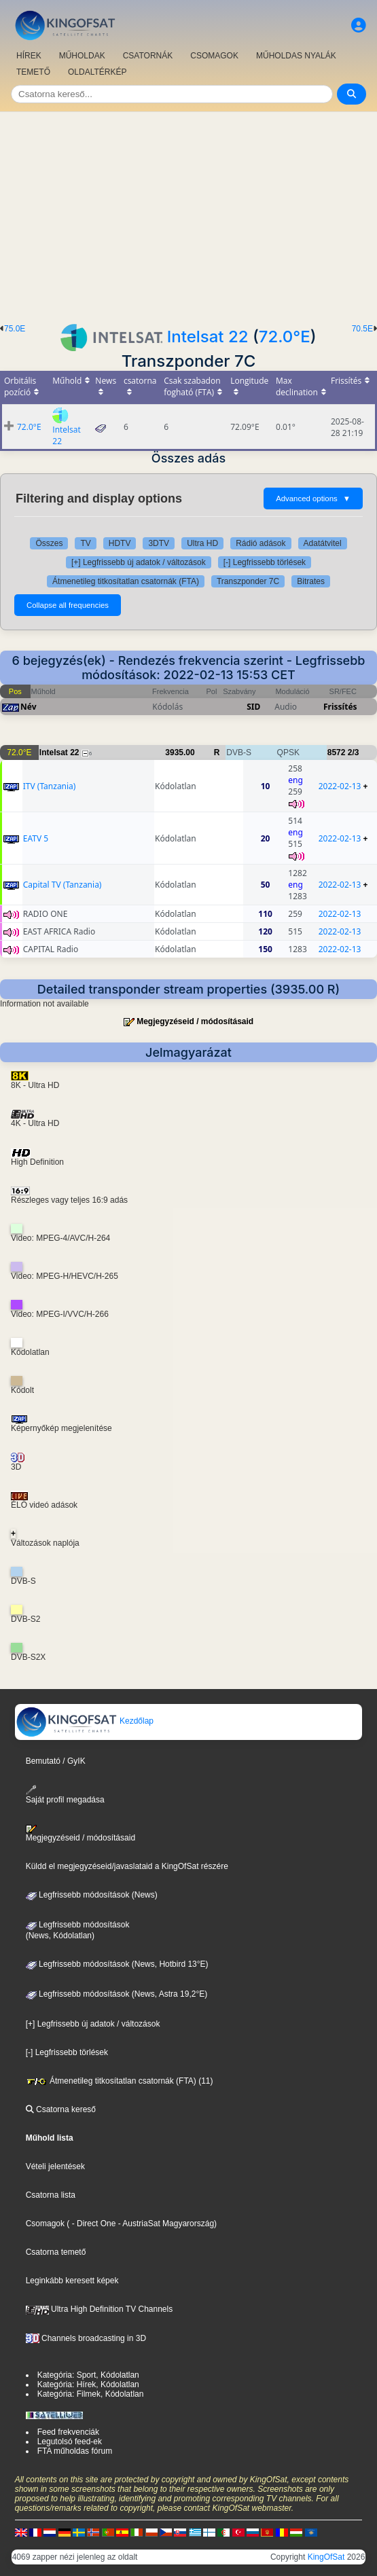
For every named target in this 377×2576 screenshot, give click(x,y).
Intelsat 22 (208, 336)
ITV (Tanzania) (49, 786)
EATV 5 (35, 838)
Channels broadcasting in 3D (86, 2338)
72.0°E (284, 336)
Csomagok (45, 2223)
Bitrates (311, 581)
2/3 (353, 752)
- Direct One (94, 2223)
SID (253, 706)
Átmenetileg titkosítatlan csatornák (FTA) (125, 581)
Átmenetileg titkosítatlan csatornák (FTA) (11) (119, 2081)
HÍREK (28, 55)
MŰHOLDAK (82, 55)
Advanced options (313, 498)
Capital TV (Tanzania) (62, 884)
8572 (336, 752)
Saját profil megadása (65, 1794)
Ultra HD (202, 543)
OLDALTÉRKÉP (97, 72)
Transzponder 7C (248, 581)
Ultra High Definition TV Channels (99, 2309)
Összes (48, 543)
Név (28, 706)
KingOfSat (326, 2557)
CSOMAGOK (214, 55)
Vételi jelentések (55, 2166)
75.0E (14, 328)
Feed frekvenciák (68, 2432)
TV (85, 543)
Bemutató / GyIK (56, 1761)
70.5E (362, 328)
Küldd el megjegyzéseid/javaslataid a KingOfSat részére (127, 1866)
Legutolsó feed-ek (69, 2441)
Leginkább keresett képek (72, 2280)
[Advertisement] (188, 214)
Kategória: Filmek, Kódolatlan (90, 2394)
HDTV (120, 543)
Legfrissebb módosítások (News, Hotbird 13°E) (117, 1964)
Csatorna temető (56, 2252)
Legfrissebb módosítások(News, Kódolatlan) (78, 1930)
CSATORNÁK (148, 55)
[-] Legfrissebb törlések (264, 562)
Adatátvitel (323, 543)
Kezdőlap (85, 1721)
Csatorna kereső (61, 2109)
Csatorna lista (50, 2195)
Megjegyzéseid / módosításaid (195, 1021)
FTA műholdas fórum (74, 2451)
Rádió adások (260, 543)
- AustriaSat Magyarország (164, 2223)
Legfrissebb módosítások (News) (92, 1895)
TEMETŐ (33, 72)
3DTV (158, 543)
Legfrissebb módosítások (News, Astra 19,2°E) (117, 1994)
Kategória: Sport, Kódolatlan (88, 2375)
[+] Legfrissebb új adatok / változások (138, 562)
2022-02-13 (340, 786)
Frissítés (340, 706)
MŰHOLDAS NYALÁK (296, 55)
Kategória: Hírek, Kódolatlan (88, 2384)
